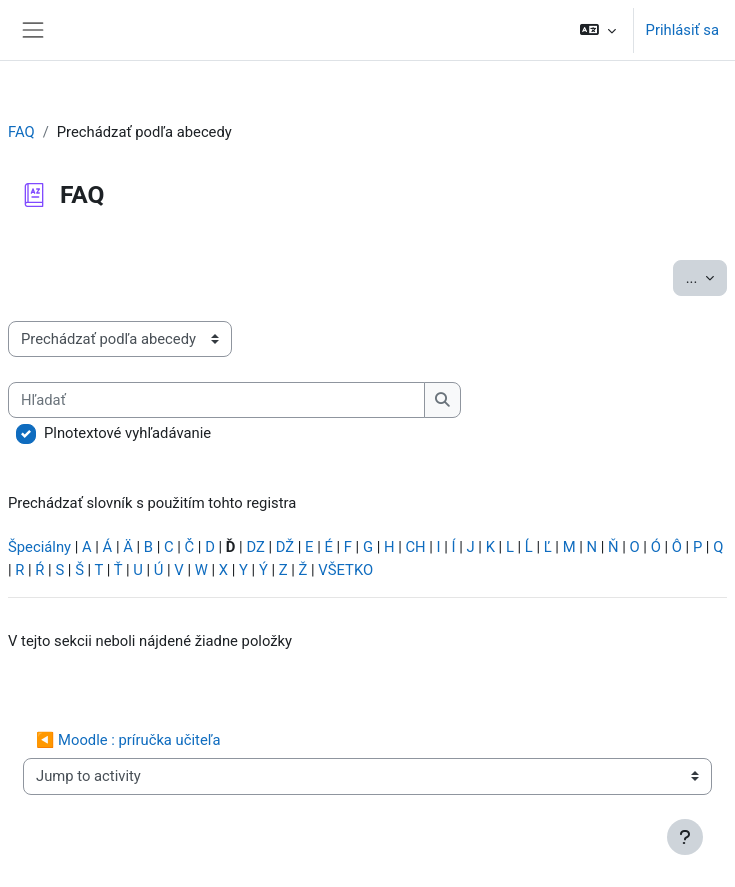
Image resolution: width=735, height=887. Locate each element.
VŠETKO (345, 570)
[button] (597, 30)
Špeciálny (39, 547)
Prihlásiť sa (682, 30)
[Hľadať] (216, 400)
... (706, 276)
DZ (255, 547)
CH (415, 547)
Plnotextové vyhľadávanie (127, 433)
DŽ (285, 547)
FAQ (21, 132)
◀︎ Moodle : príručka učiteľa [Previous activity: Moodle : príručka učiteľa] (128, 740)
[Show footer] (685, 837)
